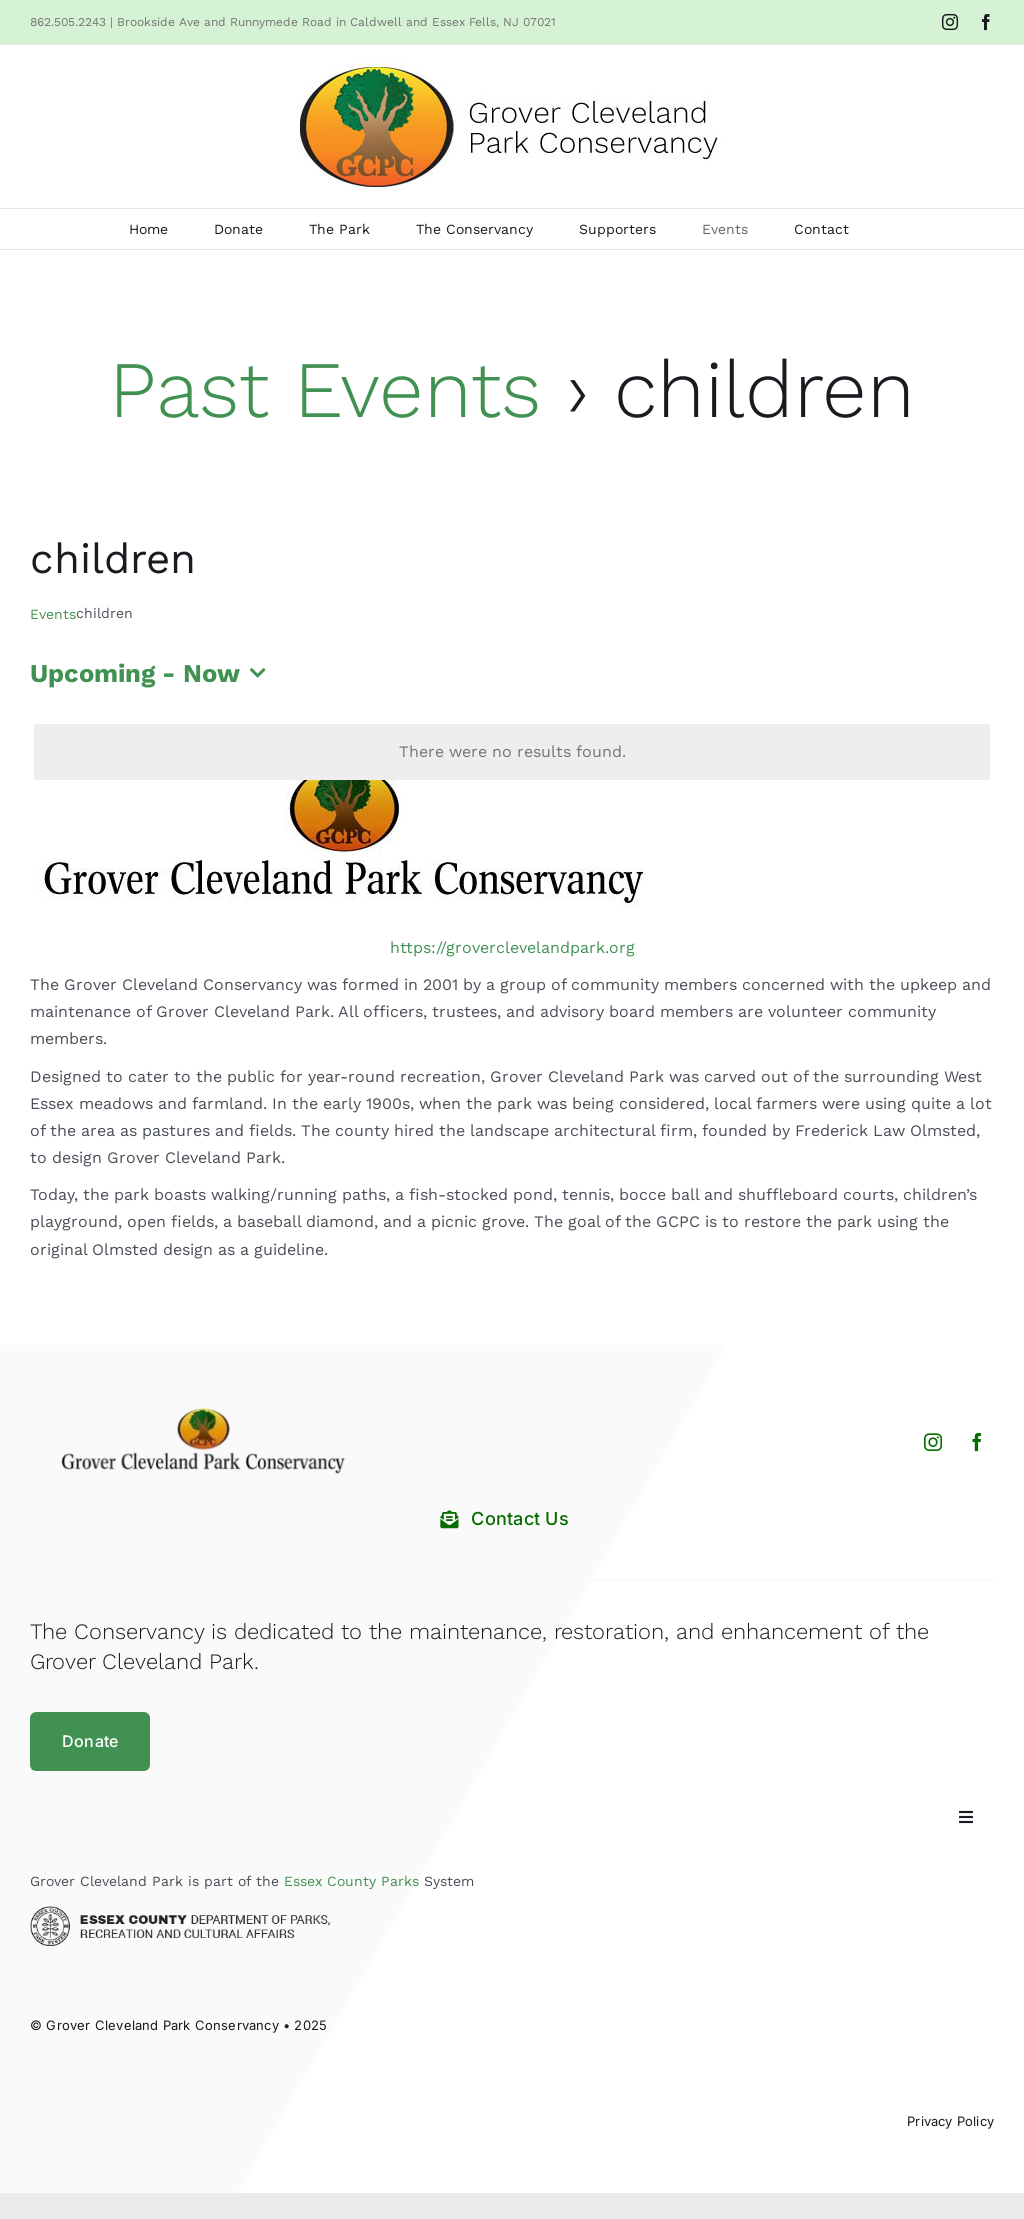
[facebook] (977, 1442)
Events (53, 614)
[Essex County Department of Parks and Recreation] (180, 1913)
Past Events (325, 389)
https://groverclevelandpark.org (512, 947)
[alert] (512, 752)
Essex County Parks (351, 1881)
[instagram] (933, 1442)
